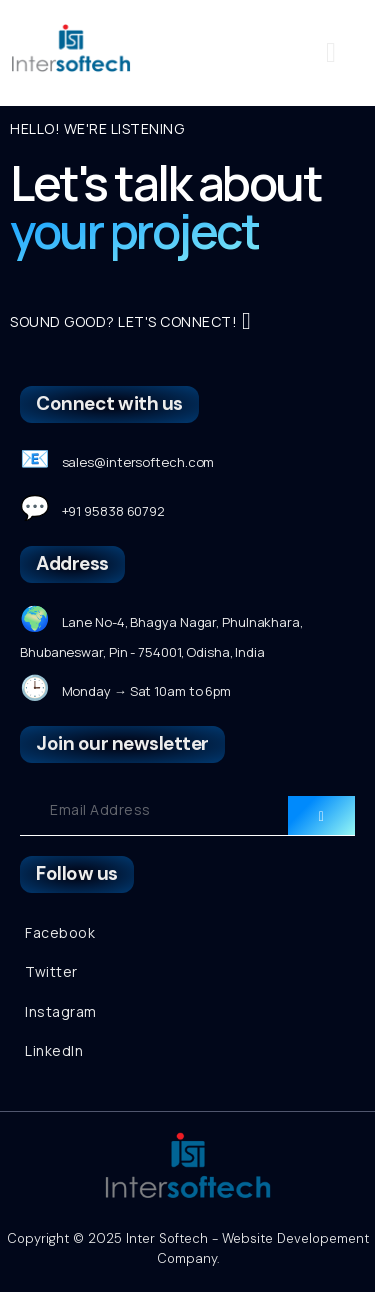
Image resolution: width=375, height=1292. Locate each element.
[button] (331, 53)
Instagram (61, 1011)
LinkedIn (54, 1050)
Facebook (60, 932)
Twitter (51, 971)
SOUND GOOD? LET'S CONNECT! (130, 321)
